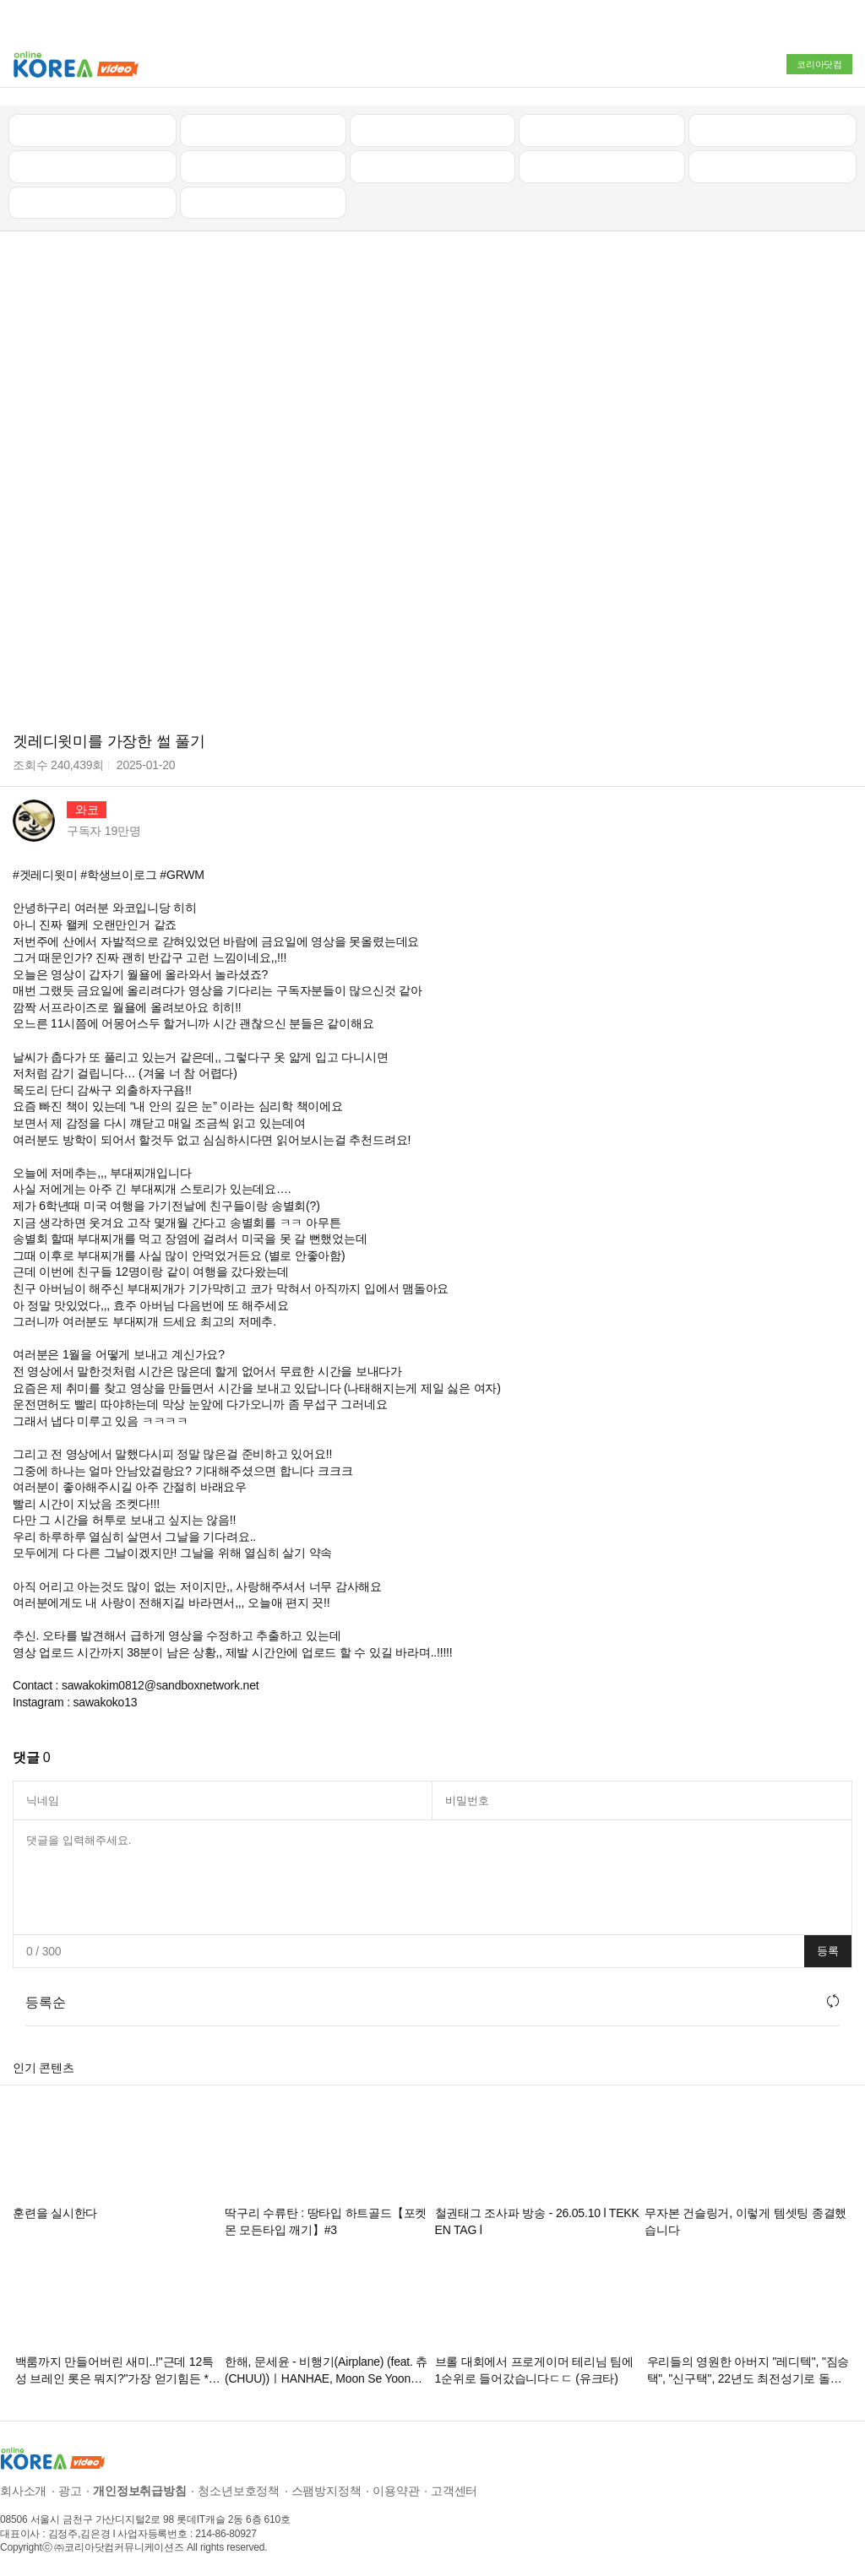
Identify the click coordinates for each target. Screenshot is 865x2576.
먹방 (93, 197)
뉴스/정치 (432, 125)
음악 (263, 197)
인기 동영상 (263, 125)
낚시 (93, 161)
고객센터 (454, 2486)
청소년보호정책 (239, 2486)
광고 (70, 2486)
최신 (93, 125)
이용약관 (396, 2486)
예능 (432, 161)
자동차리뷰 (602, 125)
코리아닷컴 (819, 64)
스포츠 (772, 161)
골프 (773, 125)
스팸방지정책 (326, 2486)
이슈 (602, 161)
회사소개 (23, 2486)
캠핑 (263, 161)
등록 (828, 1946)
